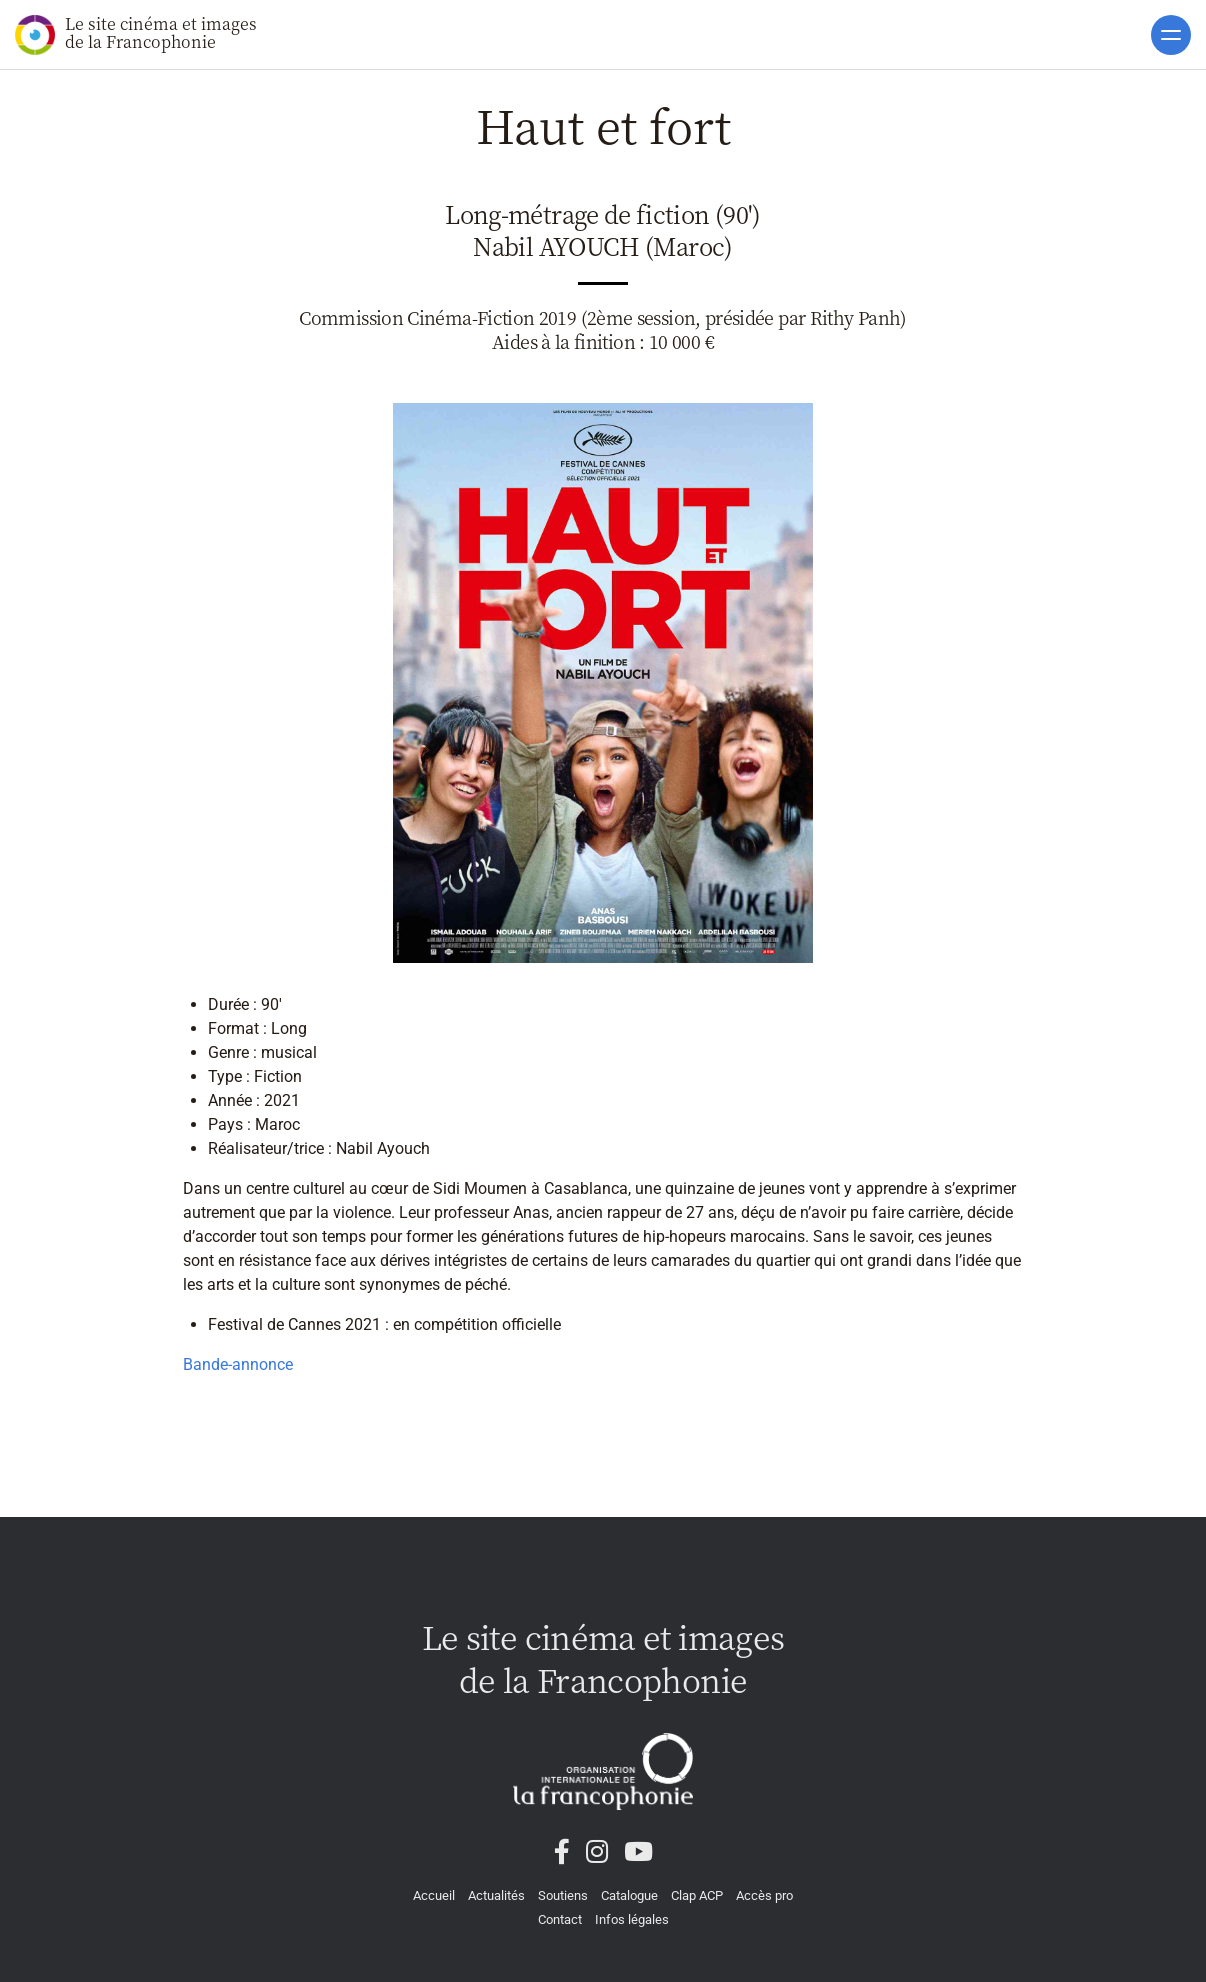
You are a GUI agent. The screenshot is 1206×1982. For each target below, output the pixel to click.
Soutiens (563, 1895)
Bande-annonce (238, 1364)
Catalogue (629, 1895)
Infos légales (632, 1919)
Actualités (496, 1895)
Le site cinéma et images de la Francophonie (136, 33)
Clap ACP (697, 1895)
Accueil (434, 1895)
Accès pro (764, 1895)
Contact (560, 1919)
